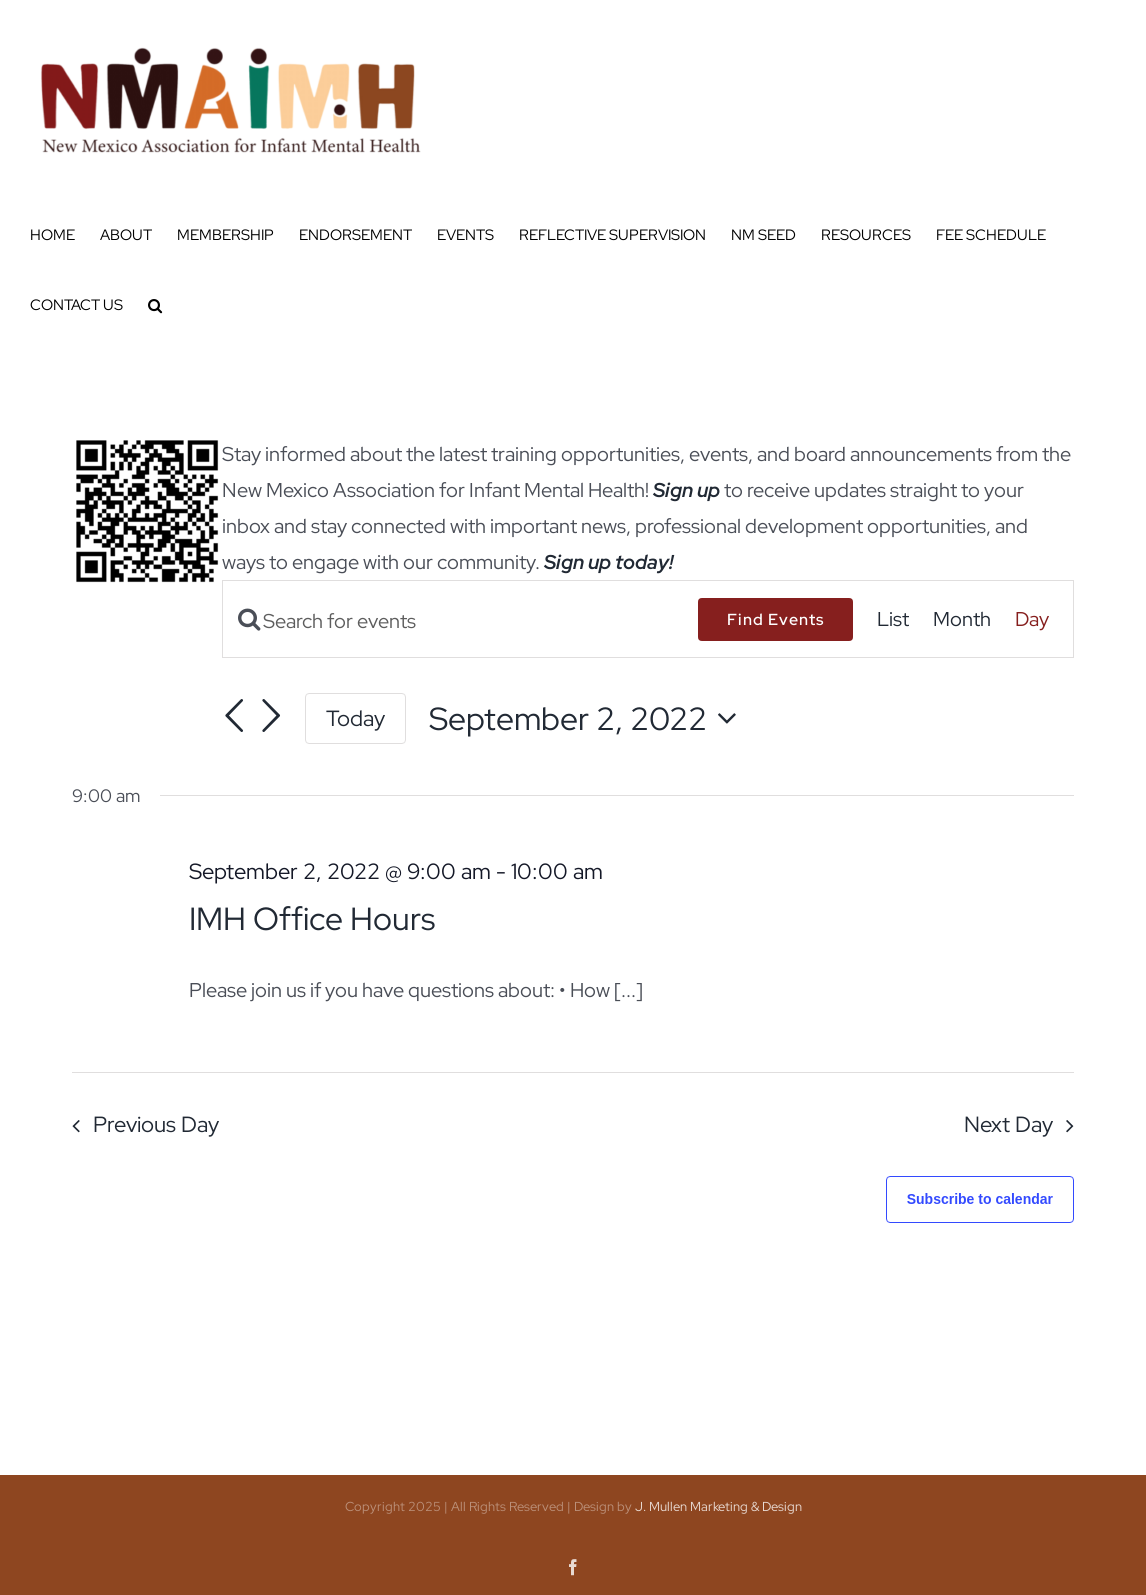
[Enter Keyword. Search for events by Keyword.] (460, 621)
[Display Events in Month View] (962, 619)
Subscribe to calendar (980, 1199)
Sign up (686, 490)
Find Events (775, 619)
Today (355, 718)
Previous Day (156, 1124)
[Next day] (271, 716)
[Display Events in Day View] (1032, 619)
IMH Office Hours (312, 918)
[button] (155, 305)
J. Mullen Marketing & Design (718, 1506)
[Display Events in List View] (893, 619)
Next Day (1008, 1124)
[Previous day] (234, 716)
